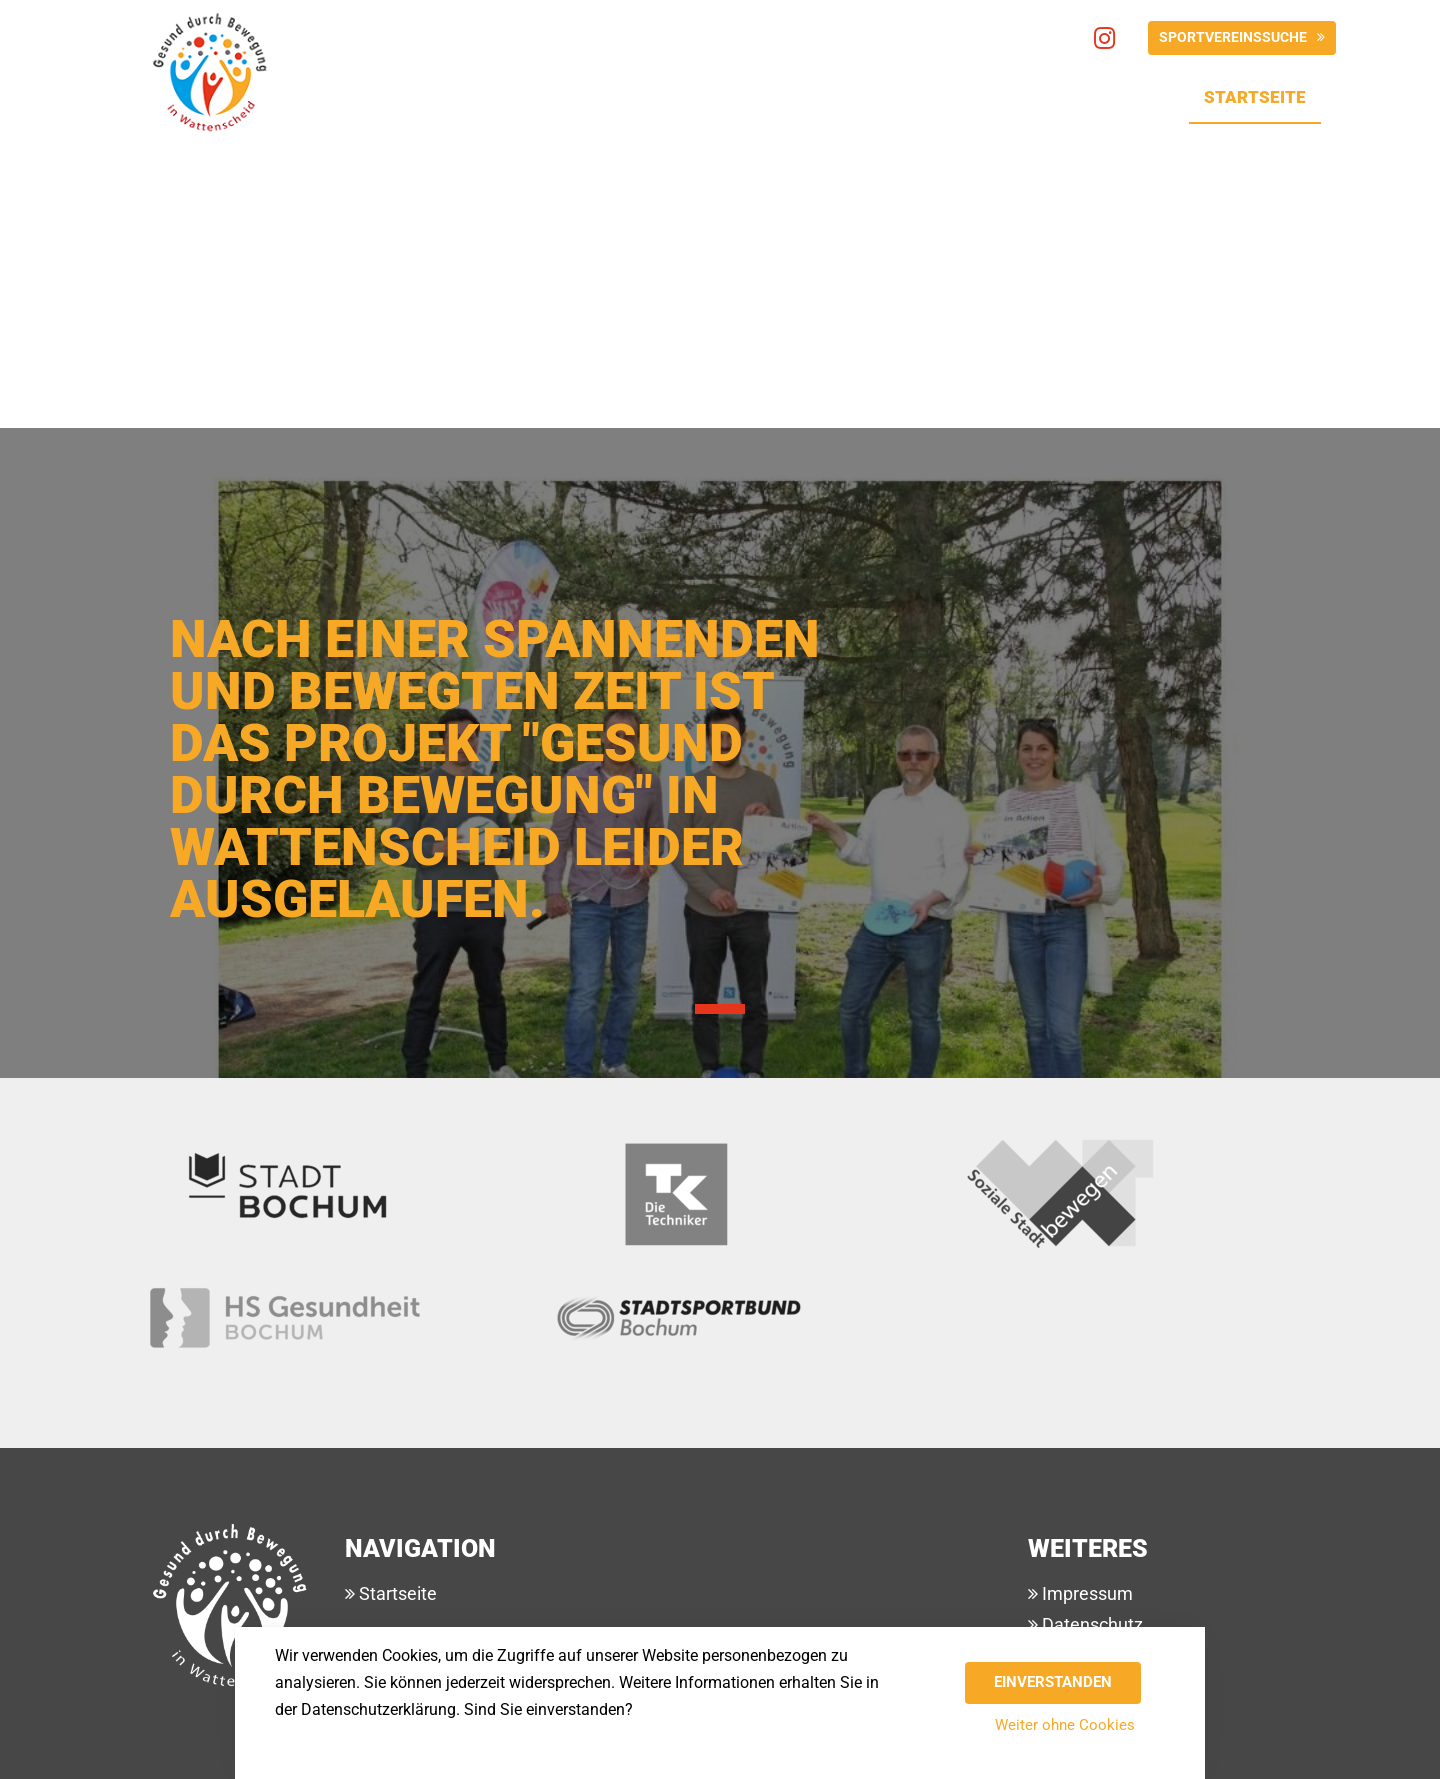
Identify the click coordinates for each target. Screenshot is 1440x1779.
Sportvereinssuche (1233, 37)
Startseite (1262, 93)
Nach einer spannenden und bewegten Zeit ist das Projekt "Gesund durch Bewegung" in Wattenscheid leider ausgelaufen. (495, 769)
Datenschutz (1090, 1624)
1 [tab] (720, 1009)
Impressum (1085, 1593)
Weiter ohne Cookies (1065, 1725)
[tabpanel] (720, 618)
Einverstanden (1053, 1682)
